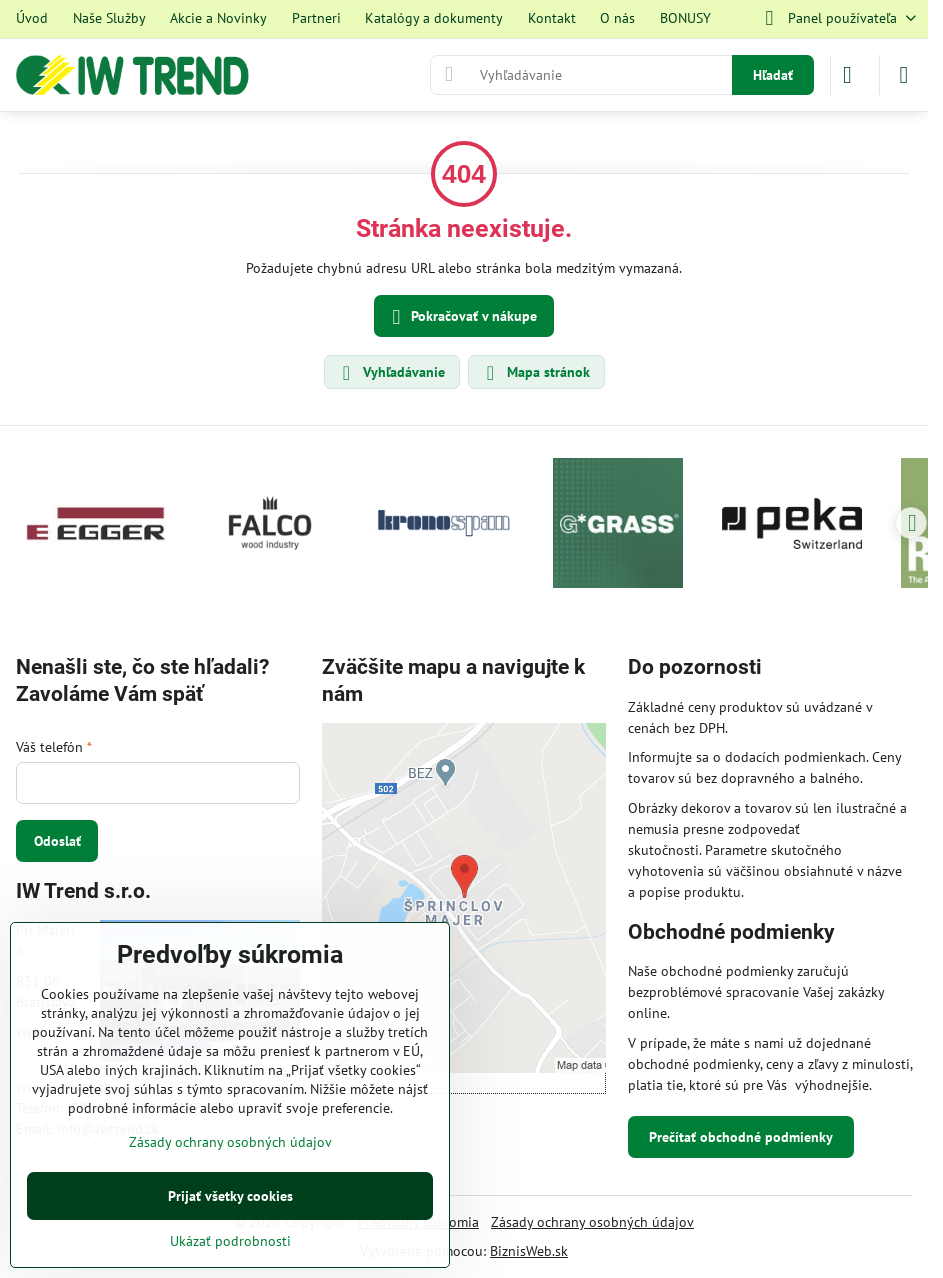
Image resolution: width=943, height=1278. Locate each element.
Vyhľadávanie (391, 373)
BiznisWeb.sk (529, 1251)
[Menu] (904, 75)
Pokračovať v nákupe (461, 317)
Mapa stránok (535, 373)
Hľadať (773, 75)
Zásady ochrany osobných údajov (592, 1222)
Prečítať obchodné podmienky (741, 1137)
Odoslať (57, 841)
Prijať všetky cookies (230, 1196)
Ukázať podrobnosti (230, 1241)
